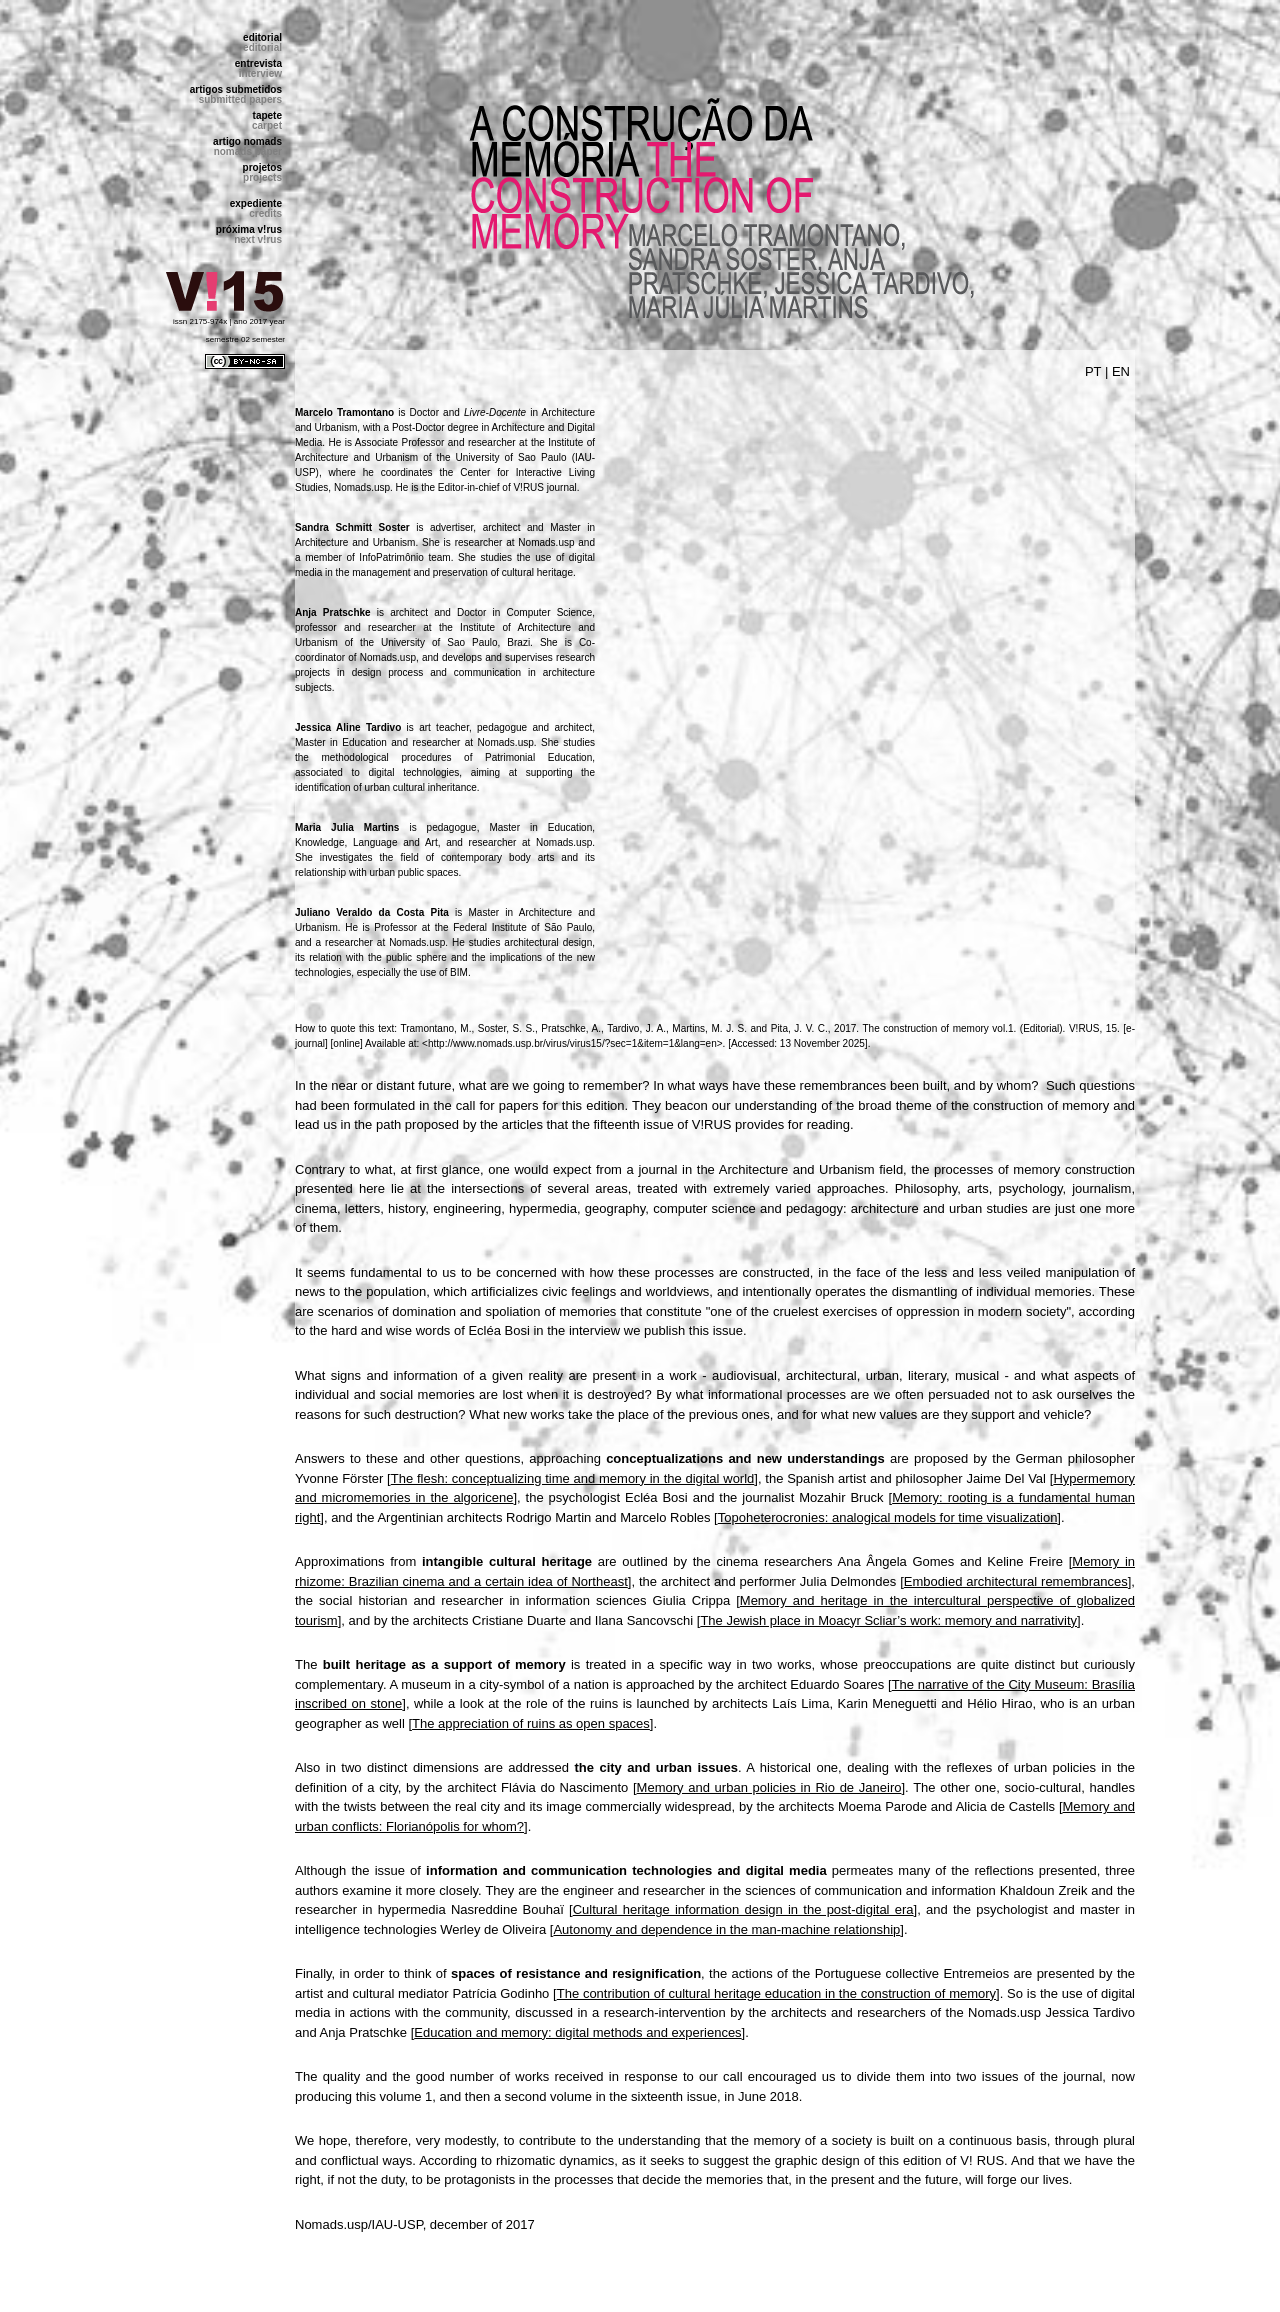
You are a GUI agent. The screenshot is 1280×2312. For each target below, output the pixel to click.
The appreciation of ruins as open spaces (531, 1723)
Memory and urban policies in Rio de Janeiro (769, 1787)
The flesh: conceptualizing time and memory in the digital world (573, 1478)
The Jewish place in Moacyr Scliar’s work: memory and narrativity (888, 1620)
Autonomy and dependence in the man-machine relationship (726, 1929)
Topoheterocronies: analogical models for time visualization (888, 1517)
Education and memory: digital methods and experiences (577, 2032)
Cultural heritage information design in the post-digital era (743, 1909)
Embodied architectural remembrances (1016, 1581)
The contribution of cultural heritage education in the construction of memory (776, 1993)
